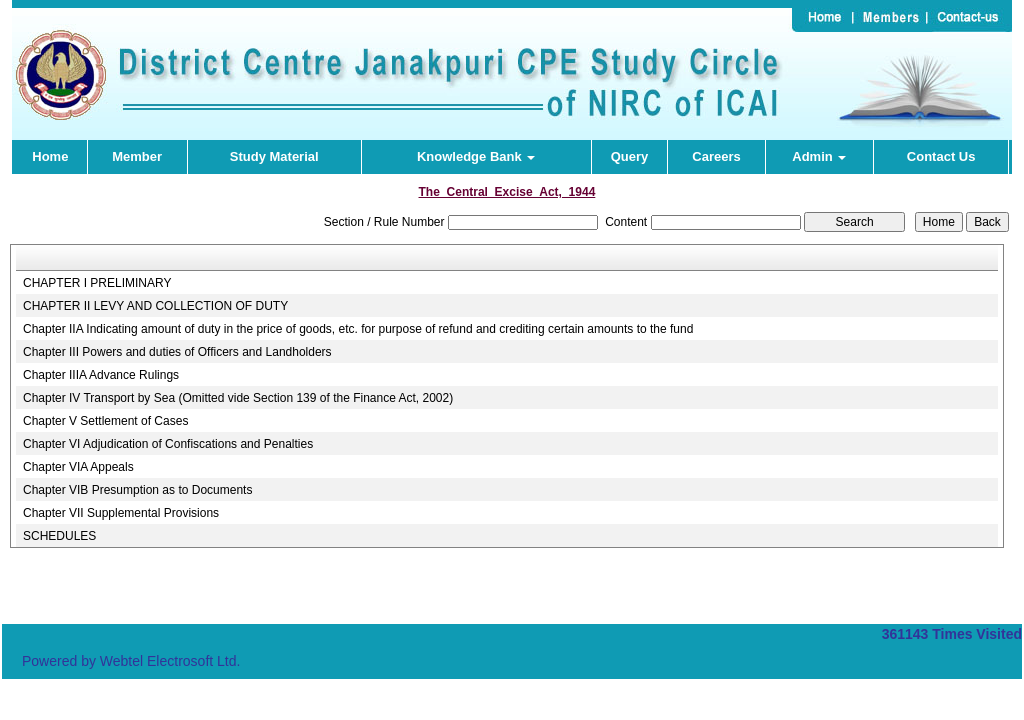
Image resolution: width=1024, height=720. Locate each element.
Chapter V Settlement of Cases (105, 421)
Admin (819, 156)
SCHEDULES (59, 536)
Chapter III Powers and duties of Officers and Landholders (177, 352)
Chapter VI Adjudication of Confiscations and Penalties (168, 444)
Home (50, 156)
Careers (716, 156)
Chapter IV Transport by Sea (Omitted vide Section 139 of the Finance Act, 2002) (238, 398)
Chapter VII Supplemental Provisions (121, 513)
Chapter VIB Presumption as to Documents (137, 490)
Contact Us (941, 156)
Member (137, 156)
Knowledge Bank (476, 156)
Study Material (274, 156)
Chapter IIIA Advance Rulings (101, 375)
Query (630, 156)
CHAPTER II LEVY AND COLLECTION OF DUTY (155, 306)
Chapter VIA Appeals (78, 467)
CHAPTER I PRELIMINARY (97, 283)
